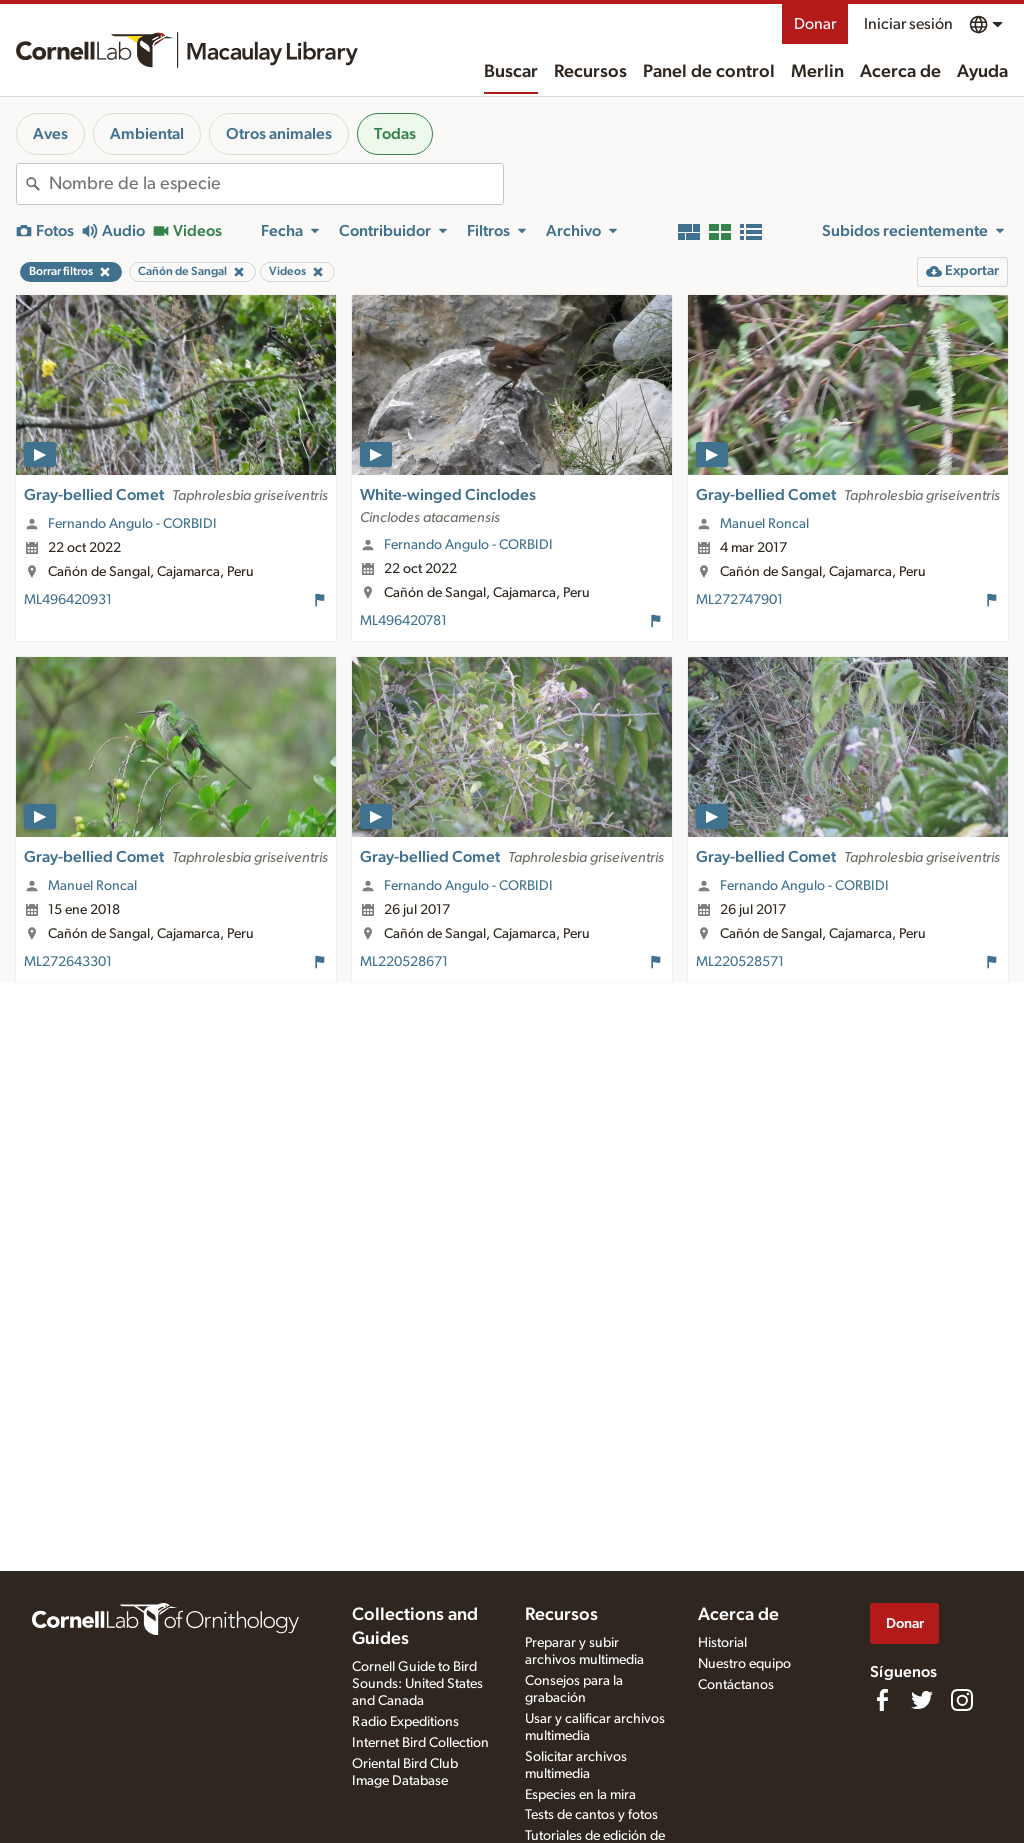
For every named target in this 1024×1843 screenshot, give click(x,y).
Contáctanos (736, 1685)
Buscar (511, 72)
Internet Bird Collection (420, 1743)
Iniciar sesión (908, 24)
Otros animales (279, 134)
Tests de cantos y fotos (591, 1815)
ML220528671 (404, 962)
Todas (395, 134)
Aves (50, 134)
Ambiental (147, 134)
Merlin (817, 72)
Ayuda (982, 72)
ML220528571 (740, 962)
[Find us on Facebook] (882, 1700)
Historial (722, 1643)
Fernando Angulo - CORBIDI (132, 524)
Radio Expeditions (405, 1722)
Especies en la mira (580, 1795)
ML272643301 (68, 962)
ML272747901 (739, 600)
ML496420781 (403, 621)
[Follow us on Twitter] (922, 1700)
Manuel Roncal (764, 524)
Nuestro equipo (744, 1664)
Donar (815, 24)
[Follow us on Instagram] (962, 1700)
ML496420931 (68, 600)
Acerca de (900, 72)
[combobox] (276, 184)
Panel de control (709, 72)
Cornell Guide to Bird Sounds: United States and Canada (417, 1684)
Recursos (590, 72)
